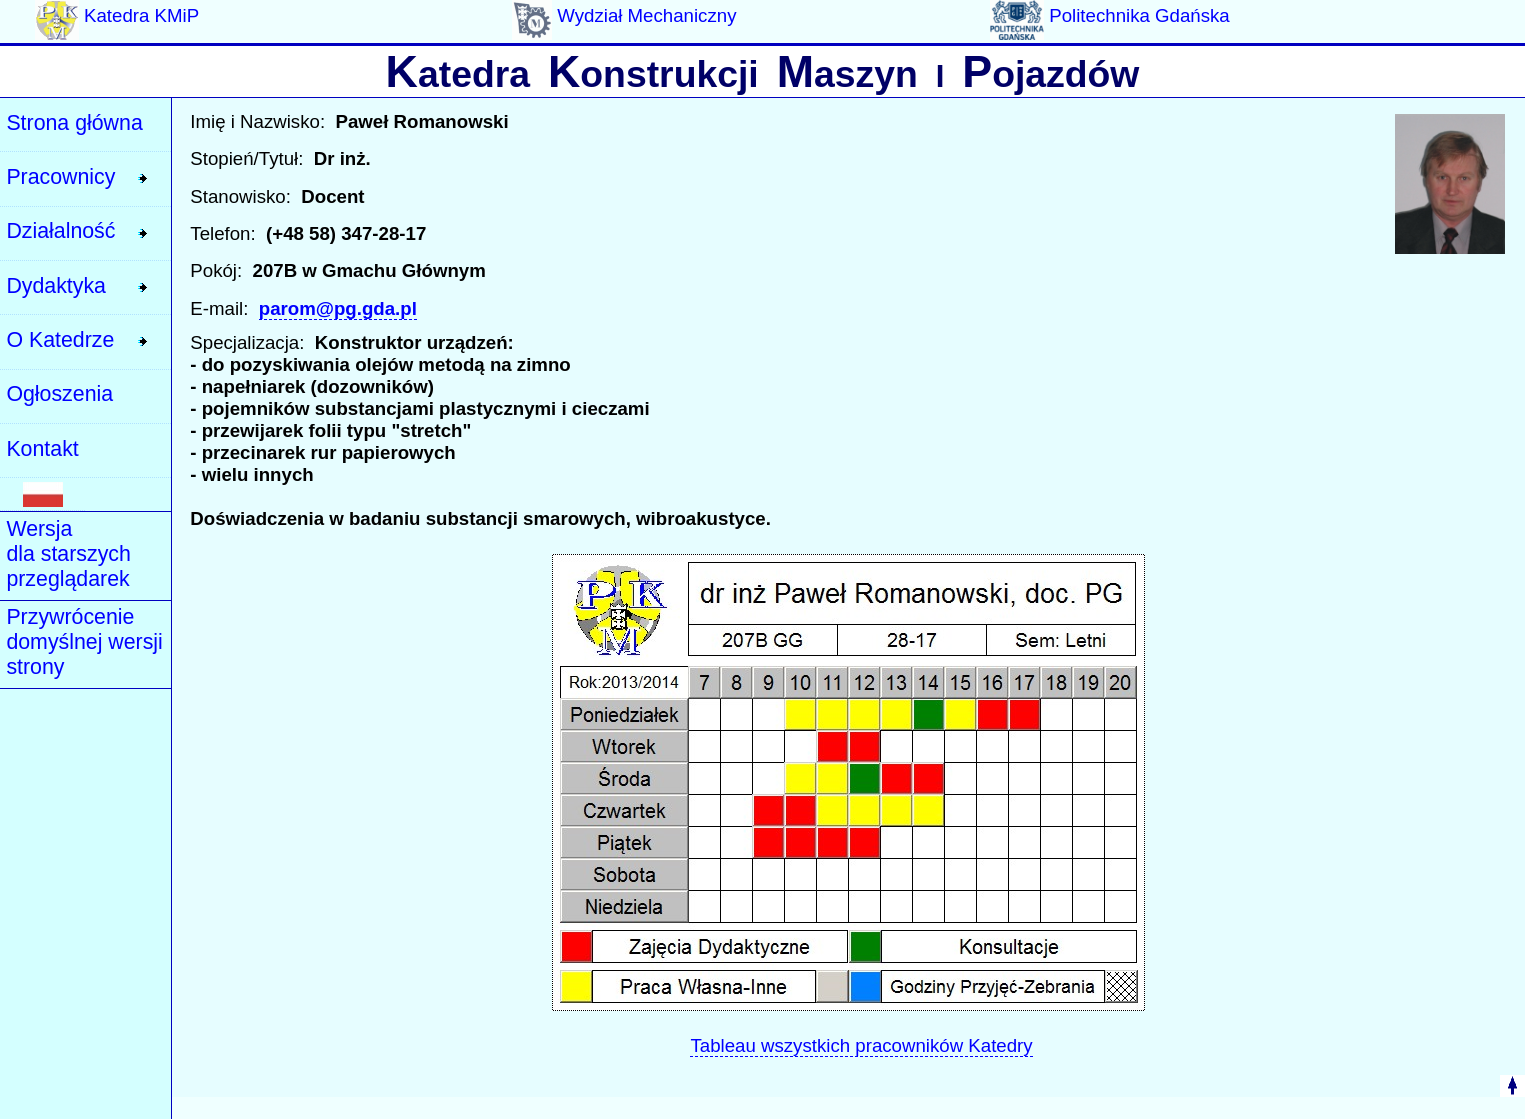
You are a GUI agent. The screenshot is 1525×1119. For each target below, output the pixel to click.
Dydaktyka (56, 286)
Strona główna (74, 123)
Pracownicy (60, 177)
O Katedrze (60, 340)
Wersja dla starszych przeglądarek (68, 554)
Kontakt (42, 449)
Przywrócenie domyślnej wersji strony (84, 642)
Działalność (60, 231)
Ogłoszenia (59, 394)
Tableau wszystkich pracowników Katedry (861, 1045)
